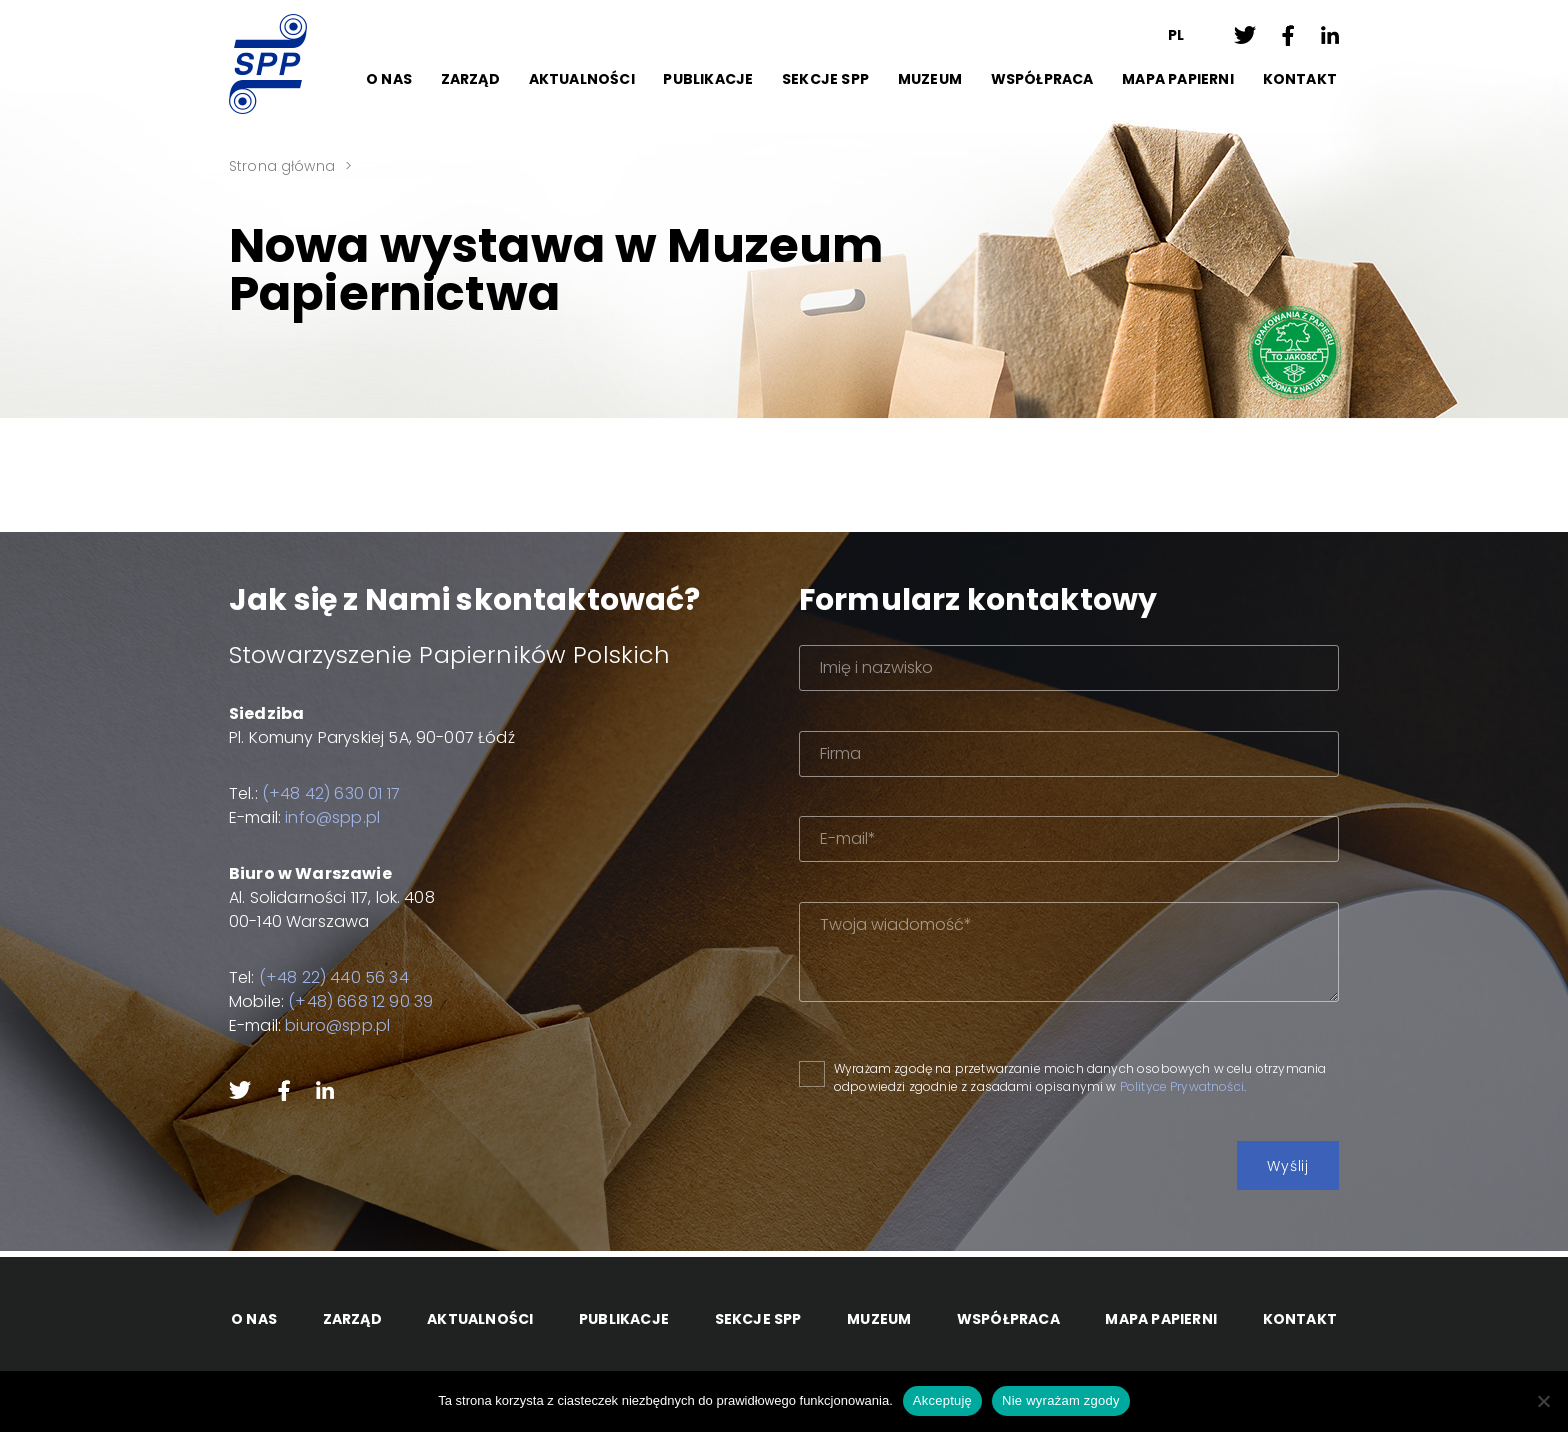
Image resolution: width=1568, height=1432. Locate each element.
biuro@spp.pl (337, 1025)
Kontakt (1300, 79)
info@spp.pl (332, 817)
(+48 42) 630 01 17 (331, 793)
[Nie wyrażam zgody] (1543, 1401)
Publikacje (708, 79)
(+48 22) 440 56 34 (334, 977)
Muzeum (930, 79)
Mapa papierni (1178, 79)
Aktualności (582, 79)
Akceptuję (942, 1400)
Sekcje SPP (825, 79)
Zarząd (470, 79)
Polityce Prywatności (1182, 1086)
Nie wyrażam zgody (1061, 1400)
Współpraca (1042, 79)
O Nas (389, 79)
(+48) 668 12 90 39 (360, 1001)
